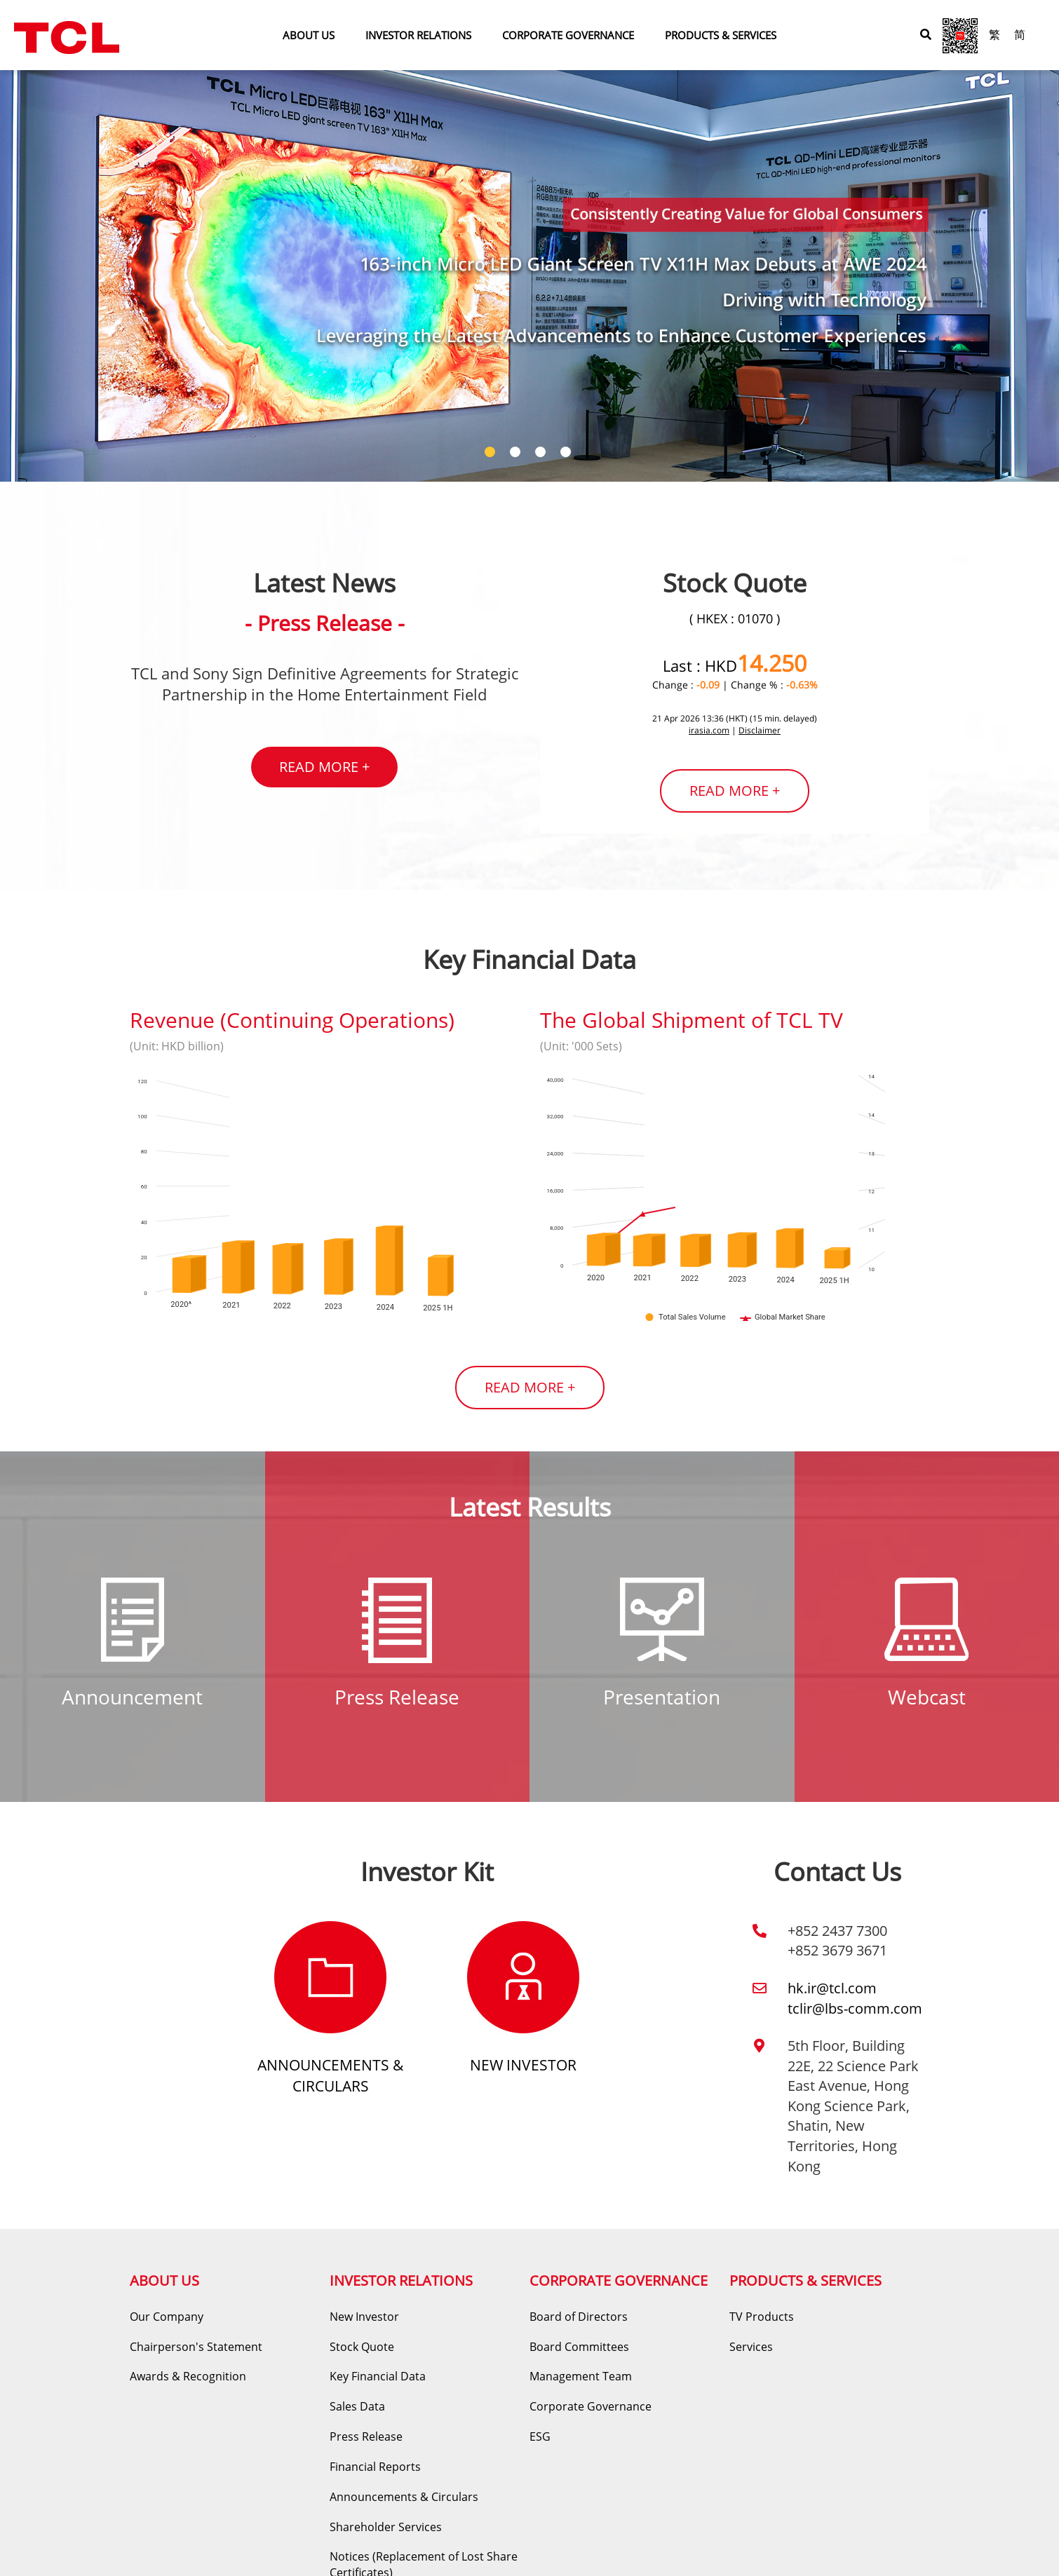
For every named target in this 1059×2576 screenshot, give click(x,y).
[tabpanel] (529, 241)
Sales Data (357, 2406)
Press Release (366, 2436)
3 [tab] (542, 454)
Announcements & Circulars (330, 2075)
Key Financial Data (378, 2376)
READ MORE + (324, 766)
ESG (540, 2436)
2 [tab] (517, 454)
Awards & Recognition (188, 2376)
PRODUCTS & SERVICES (720, 35)
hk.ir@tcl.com (832, 1988)
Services (751, 2346)
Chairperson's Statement (196, 2346)
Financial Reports (375, 2466)
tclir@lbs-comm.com (855, 2008)
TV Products (761, 2316)
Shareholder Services (386, 2527)
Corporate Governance (591, 2406)
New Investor (523, 2065)
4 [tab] (567, 454)
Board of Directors (579, 2316)
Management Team (581, 2376)
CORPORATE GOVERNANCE (568, 35)
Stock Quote (362, 2346)
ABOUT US (309, 35)
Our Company (166, 2316)
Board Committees (579, 2346)
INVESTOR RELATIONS (418, 35)
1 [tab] (492, 454)
